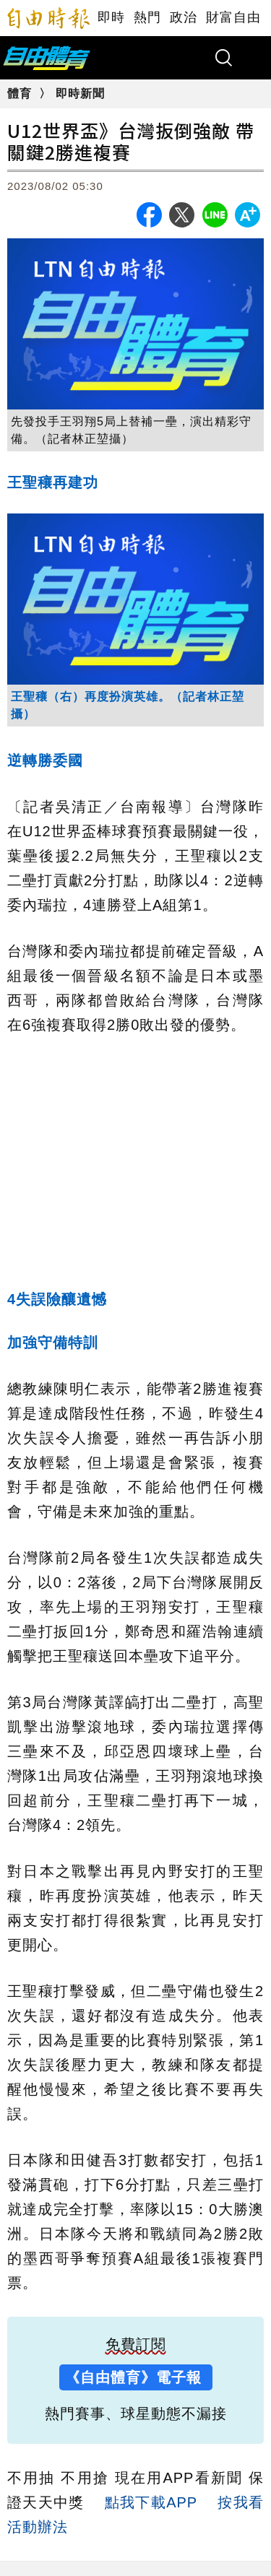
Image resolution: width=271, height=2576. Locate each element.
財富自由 (233, 17)
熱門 (147, 17)
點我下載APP (151, 2502)
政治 (183, 17)
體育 (21, 93)
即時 (111, 17)
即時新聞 (80, 93)
